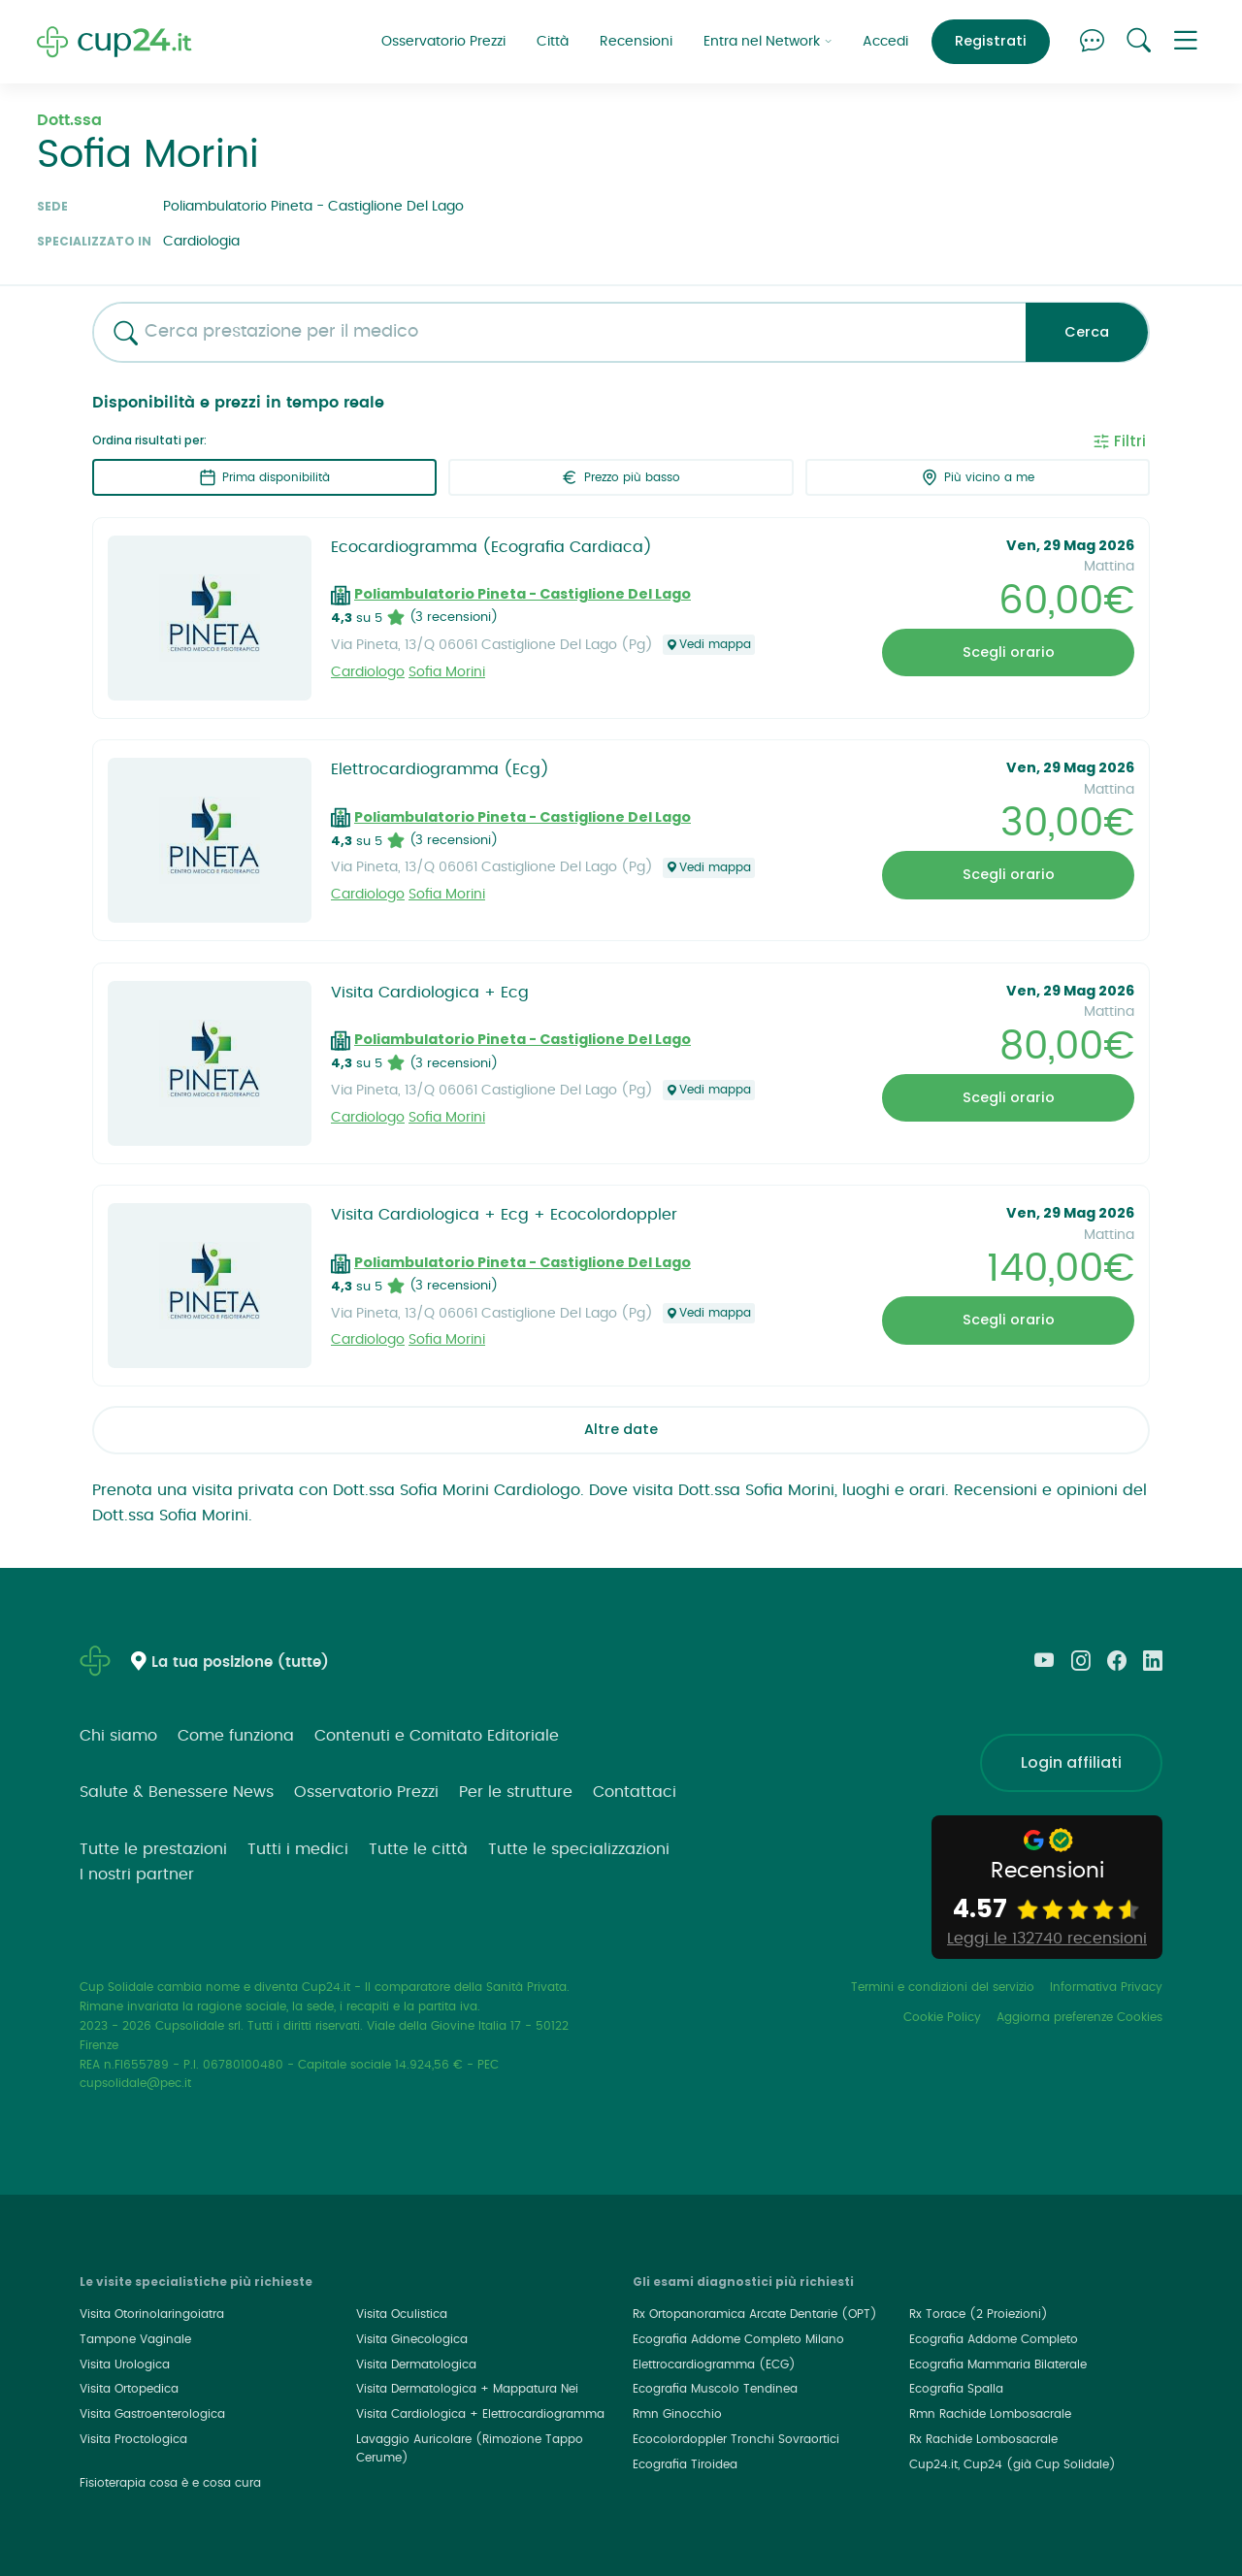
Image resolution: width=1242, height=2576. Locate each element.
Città (553, 41)
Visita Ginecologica (412, 2339)
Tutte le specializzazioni (579, 1849)
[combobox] (552, 332)
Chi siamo (118, 1736)
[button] (1185, 41)
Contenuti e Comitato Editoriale (436, 1736)
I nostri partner (137, 1874)
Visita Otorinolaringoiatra (152, 2314)
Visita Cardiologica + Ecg (430, 992)
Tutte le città (418, 1849)
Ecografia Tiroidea (685, 2464)
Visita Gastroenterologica (152, 2414)
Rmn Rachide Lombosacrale (990, 2414)
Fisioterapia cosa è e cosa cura (170, 2483)
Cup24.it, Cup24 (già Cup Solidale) (1012, 2464)
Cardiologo (368, 672)
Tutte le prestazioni (153, 1849)
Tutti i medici (297, 1849)
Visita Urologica (125, 2364)
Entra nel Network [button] (768, 41)
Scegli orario (1009, 652)
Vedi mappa (709, 645)
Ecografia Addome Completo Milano (738, 2339)
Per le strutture (515, 1792)
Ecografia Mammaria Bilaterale (998, 2364)
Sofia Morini (447, 672)
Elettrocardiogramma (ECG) (714, 2364)
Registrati (991, 40)
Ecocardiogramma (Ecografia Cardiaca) (491, 547)
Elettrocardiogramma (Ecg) (440, 769)
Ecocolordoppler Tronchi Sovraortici (736, 2439)
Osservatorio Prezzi (443, 41)
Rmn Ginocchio (677, 2414)
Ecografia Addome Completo (993, 2339)
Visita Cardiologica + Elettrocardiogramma (480, 2414)
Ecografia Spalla (956, 2389)
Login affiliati (1071, 1762)
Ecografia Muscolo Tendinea (715, 2389)
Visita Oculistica (401, 2314)
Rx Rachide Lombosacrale (983, 2439)
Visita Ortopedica (129, 2389)
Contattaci (634, 1792)
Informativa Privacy (1106, 1987)
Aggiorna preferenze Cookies (1079, 2017)
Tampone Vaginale (135, 2339)
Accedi (885, 41)
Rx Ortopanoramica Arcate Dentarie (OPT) (755, 2314)
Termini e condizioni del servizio (942, 1987)
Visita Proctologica (133, 2439)
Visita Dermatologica (416, 2364)
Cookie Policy (942, 2017)
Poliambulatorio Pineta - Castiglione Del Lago (522, 593)
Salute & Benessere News (177, 1792)
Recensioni (636, 41)
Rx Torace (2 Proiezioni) (978, 2314)
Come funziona (236, 1736)
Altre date (621, 1429)
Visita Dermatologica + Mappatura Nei (467, 2389)
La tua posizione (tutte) (240, 1662)
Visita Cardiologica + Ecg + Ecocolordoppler (504, 1215)
